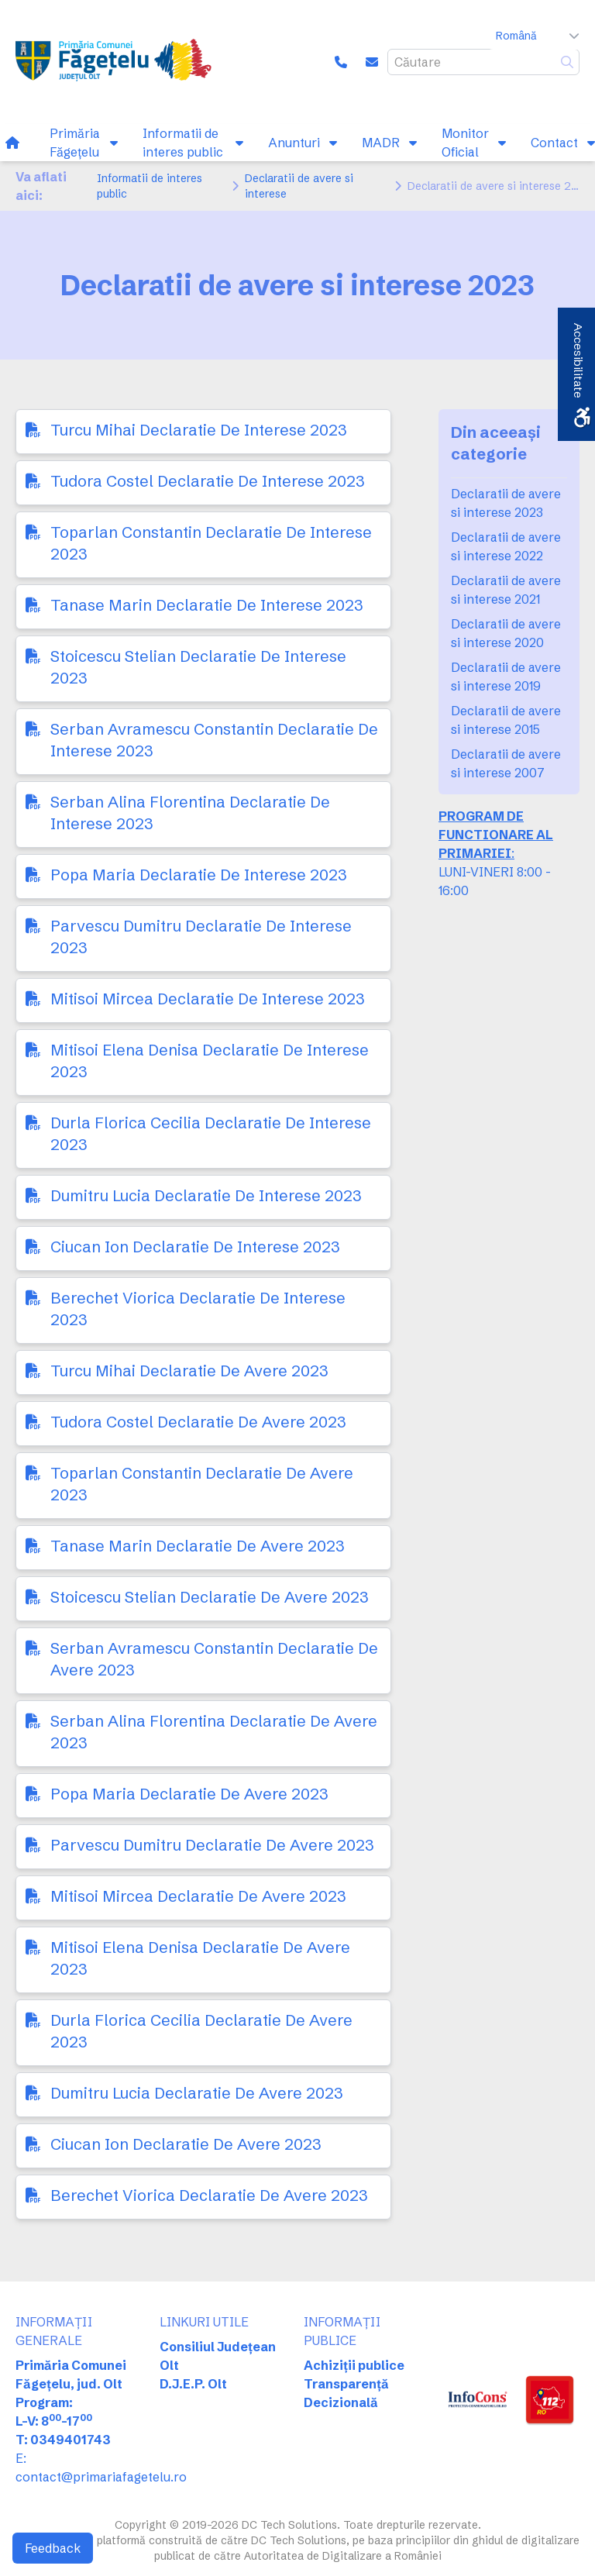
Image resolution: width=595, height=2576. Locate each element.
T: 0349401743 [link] (63, 2439)
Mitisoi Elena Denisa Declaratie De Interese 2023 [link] (209, 1060)
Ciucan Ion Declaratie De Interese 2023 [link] (195, 1246)
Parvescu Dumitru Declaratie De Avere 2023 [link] (212, 1845)
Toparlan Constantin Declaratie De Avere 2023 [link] (201, 1483)
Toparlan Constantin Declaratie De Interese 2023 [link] (211, 542)
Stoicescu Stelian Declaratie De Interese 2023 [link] (198, 666)
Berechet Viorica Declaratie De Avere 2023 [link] (209, 2195)
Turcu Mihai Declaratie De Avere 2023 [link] (189, 1370)
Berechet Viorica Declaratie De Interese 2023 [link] (198, 1308)
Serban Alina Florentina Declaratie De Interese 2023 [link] (190, 812)
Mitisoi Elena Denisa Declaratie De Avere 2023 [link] (200, 1957)
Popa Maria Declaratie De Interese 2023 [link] (198, 874)
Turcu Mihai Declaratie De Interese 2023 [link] (198, 429)
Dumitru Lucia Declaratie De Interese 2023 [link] (206, 1195)
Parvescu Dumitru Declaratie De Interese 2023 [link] (201, 936)
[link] (116, 62)
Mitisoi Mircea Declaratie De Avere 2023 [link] (198, 1896)
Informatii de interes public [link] (149, 186)
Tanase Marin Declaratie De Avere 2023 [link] (197, 1545)
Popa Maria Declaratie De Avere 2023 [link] (189, 1793)
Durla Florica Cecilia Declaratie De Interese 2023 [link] (210, 1133)
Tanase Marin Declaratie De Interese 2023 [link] (206, 605)
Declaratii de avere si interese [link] (299, 186)
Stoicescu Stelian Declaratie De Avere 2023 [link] (209, 1597)
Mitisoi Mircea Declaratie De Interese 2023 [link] (207, 998)
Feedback (53, 2548)
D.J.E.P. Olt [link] (193, 2384)
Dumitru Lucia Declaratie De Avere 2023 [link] (196, 2092)
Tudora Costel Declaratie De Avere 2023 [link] (198, 1421)
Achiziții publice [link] (354, 2365)
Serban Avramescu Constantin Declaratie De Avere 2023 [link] (214, 1658)
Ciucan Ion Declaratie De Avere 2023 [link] (186, 2144)
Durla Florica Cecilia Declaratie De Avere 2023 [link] (201, 2030)
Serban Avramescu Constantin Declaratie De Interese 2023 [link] (214, 739)
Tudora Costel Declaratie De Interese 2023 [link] (207, 481)
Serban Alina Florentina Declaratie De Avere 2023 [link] (213, 1731)
